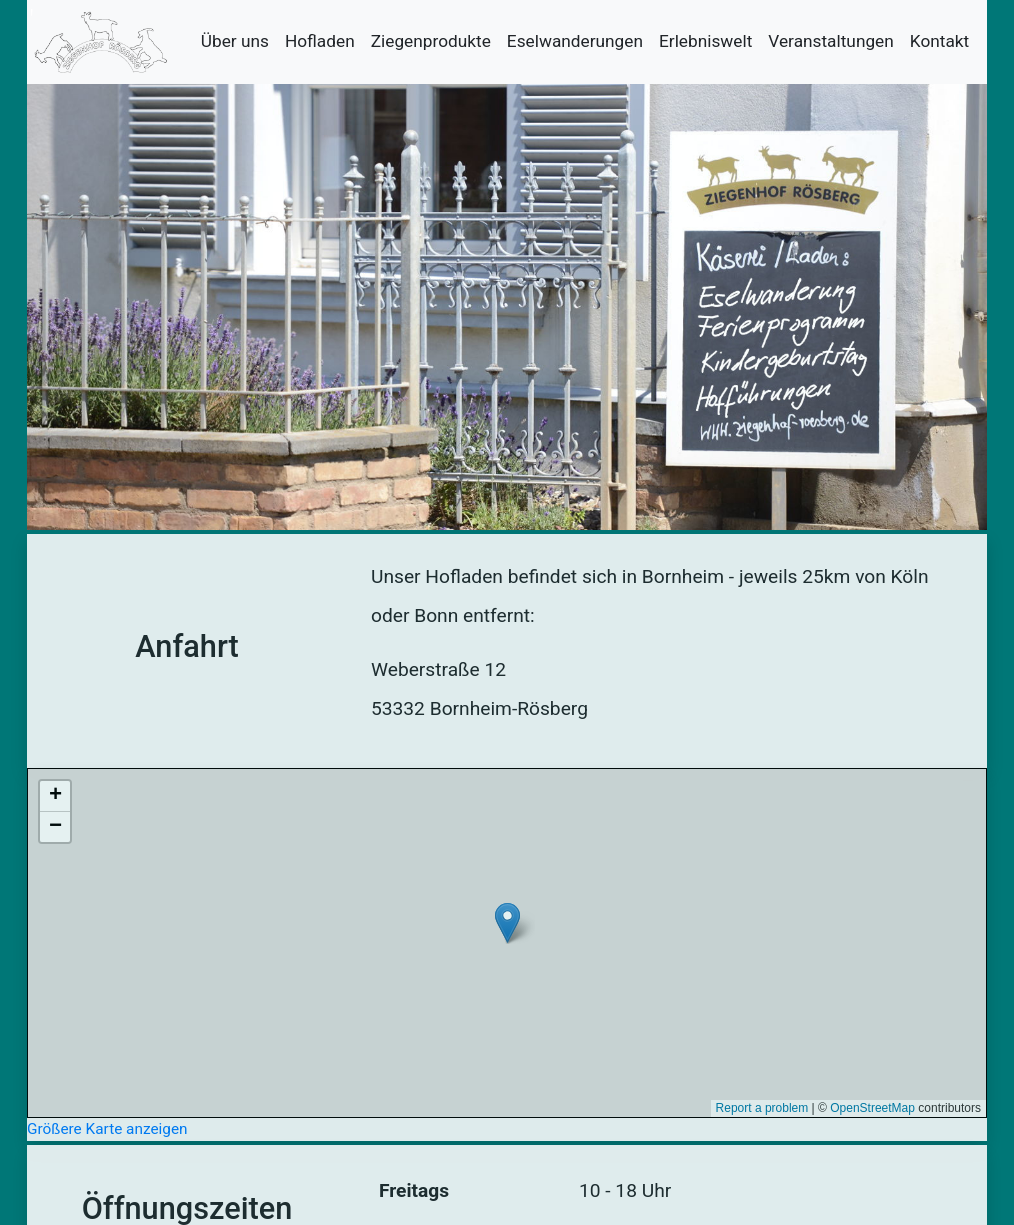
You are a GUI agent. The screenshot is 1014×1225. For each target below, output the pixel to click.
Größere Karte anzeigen (107, 1129)
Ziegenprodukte (431, 41)
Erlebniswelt (705, 41)
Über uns (235, 41)
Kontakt (939, 41)
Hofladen (320, 41)
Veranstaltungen (830, 41)
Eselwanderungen (575, 41)
